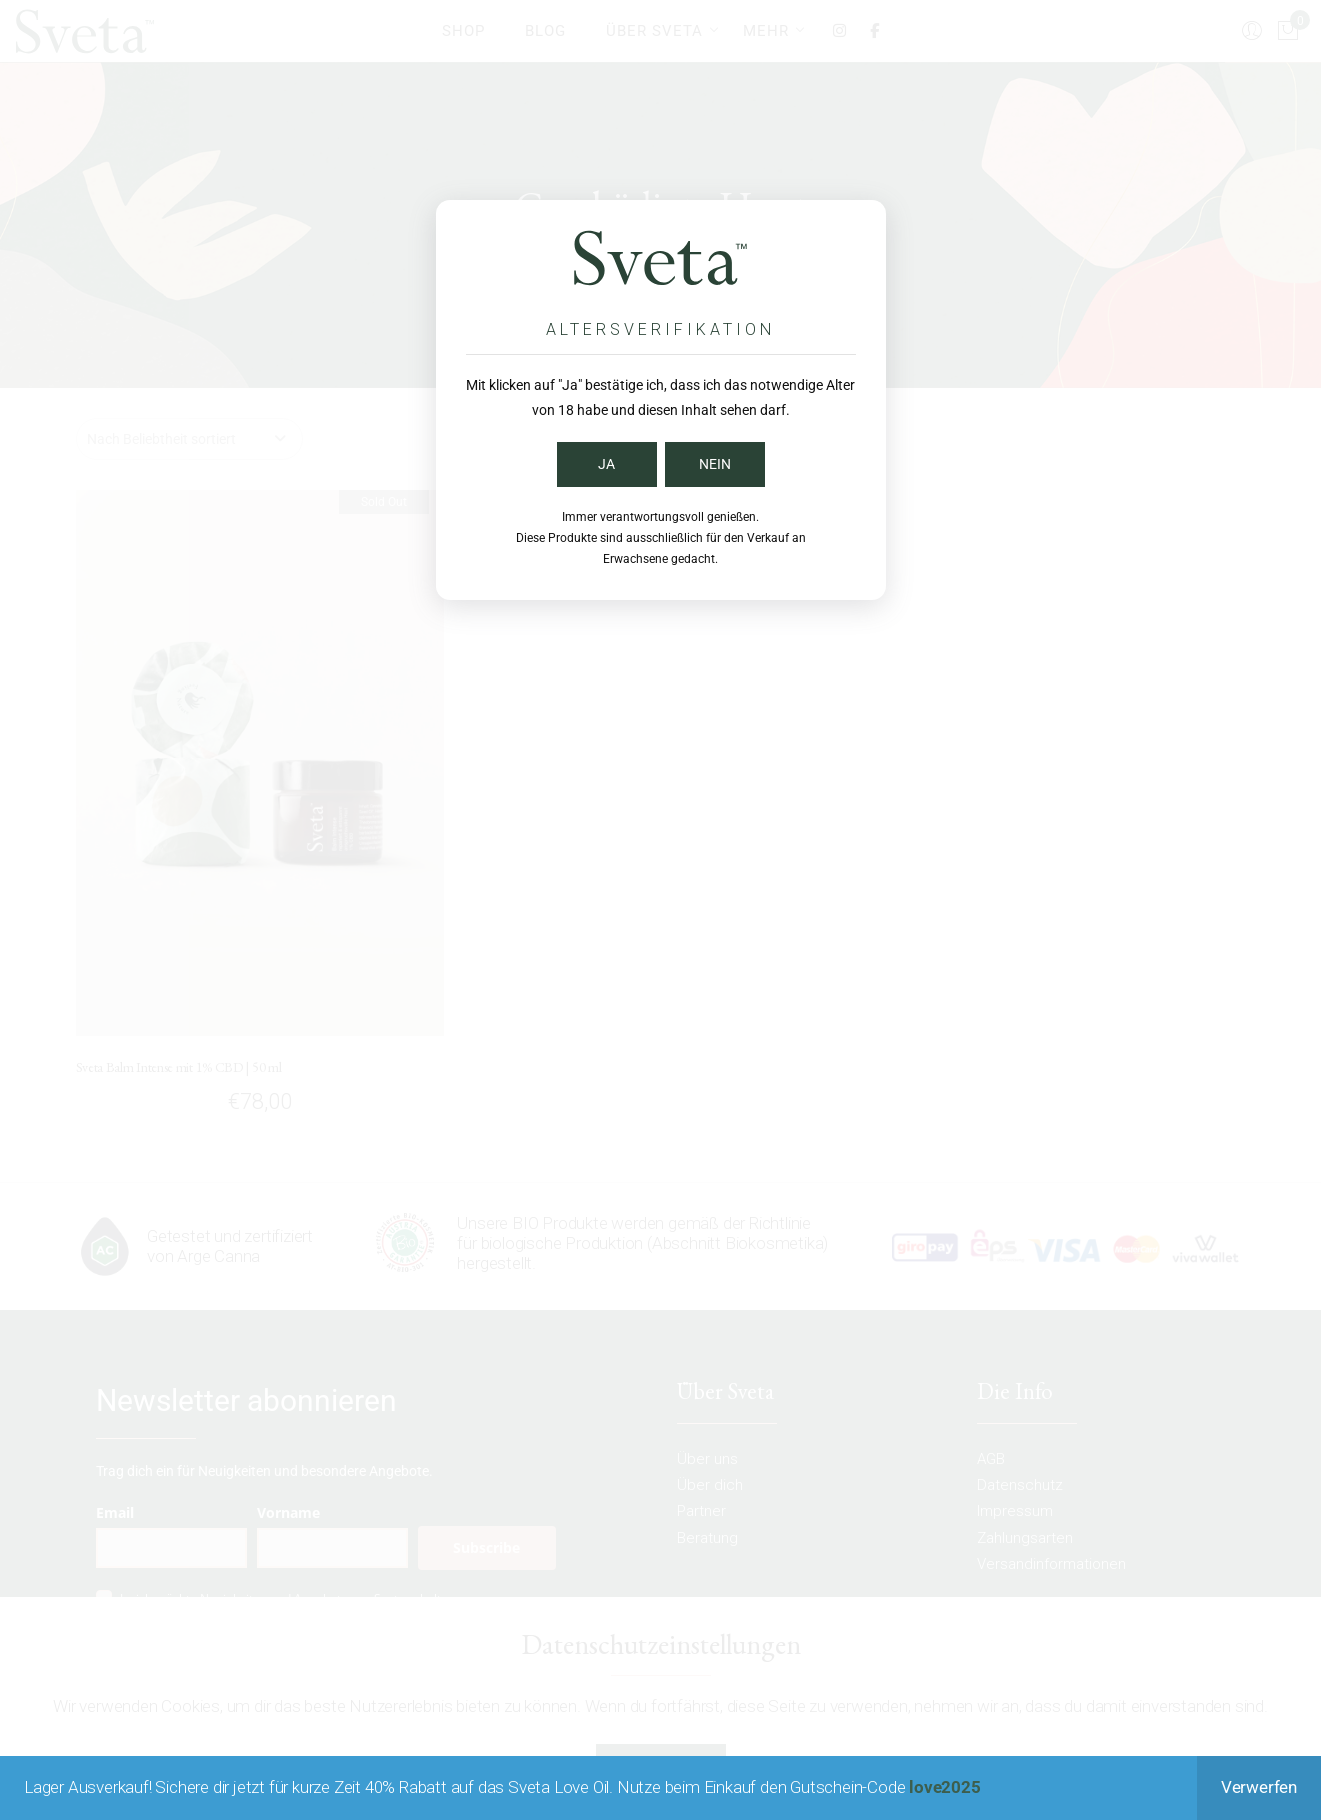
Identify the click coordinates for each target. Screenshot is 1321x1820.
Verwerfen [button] (1259, 1787)
